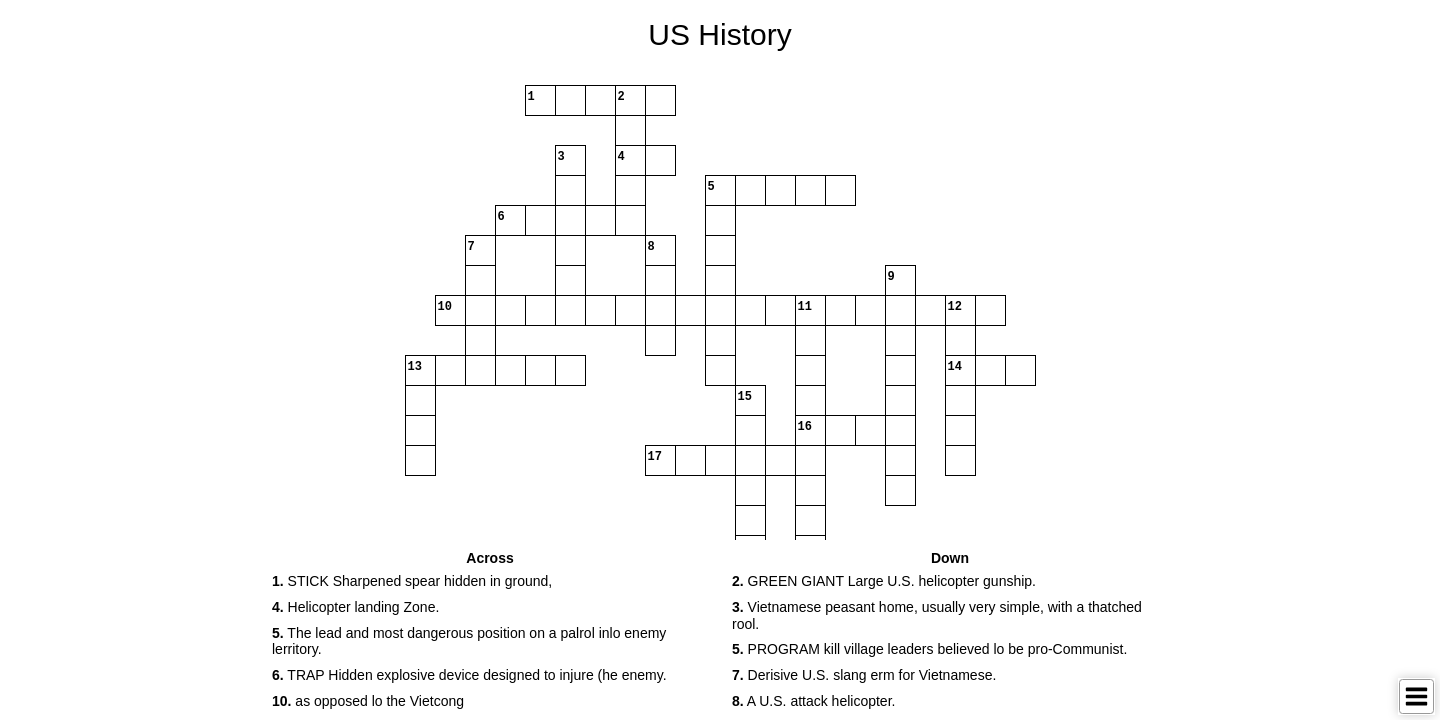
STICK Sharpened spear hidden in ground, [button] (412, 581)
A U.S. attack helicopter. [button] (813, 701)
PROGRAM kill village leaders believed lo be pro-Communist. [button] (929, 649)
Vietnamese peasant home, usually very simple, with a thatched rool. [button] (937, 615)
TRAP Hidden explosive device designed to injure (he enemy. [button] (469, 675)
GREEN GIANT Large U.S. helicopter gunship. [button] (884, 581)
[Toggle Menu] (1416, 696)
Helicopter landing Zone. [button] (355, 607)
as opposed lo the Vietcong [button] (368, 701)
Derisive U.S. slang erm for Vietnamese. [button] (864, 675)
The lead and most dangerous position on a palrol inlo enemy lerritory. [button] (469, 641)
